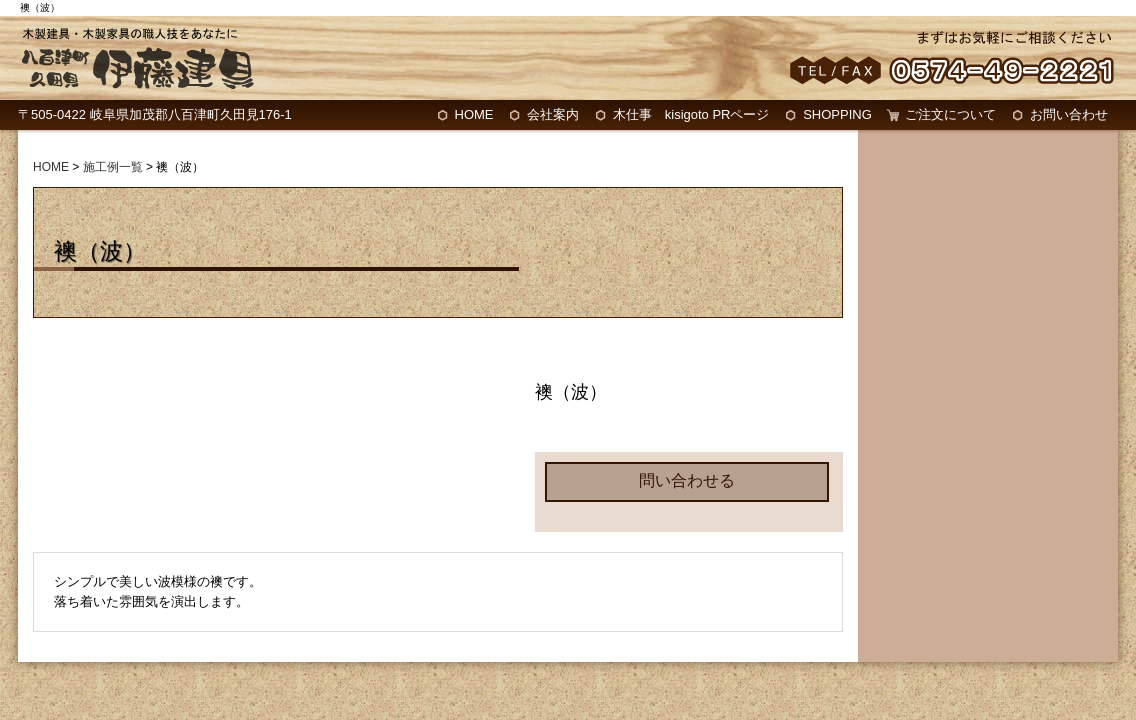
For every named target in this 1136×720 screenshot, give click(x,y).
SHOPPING (837, 114)
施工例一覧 (113, 167)
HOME (474, 114)
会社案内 (553, 114)
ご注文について (950, 114)
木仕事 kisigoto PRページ (691, 114)
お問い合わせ (1069, 114)
